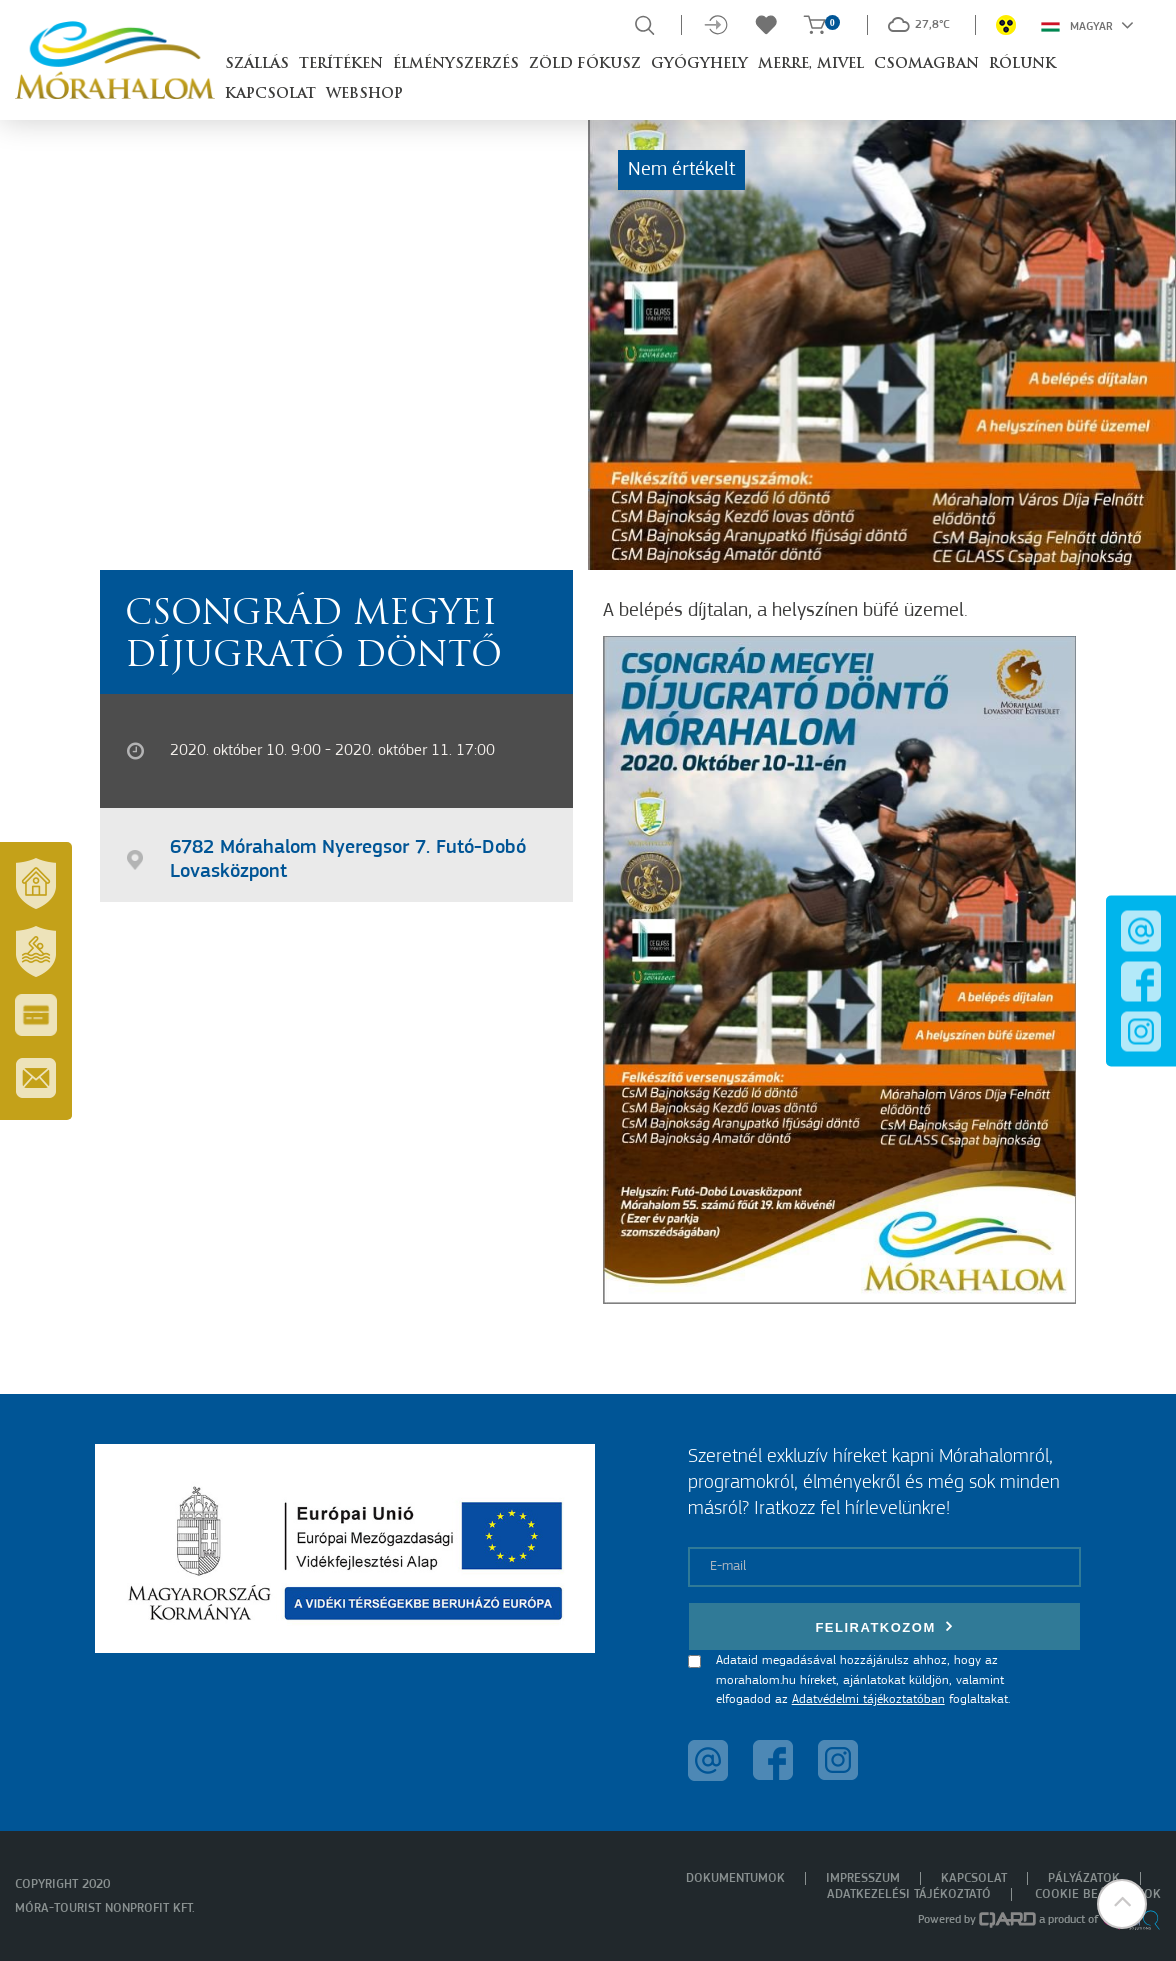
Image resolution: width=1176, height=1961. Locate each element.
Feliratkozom (884, 1626)
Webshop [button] (364, 94)
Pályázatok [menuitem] (1084, 1878)
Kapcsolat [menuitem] (974, 1878)
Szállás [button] (257, 64)
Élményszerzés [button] (456, 64)
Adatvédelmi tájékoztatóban (868, 1699)
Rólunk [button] (1022, 64)
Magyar (1087, 25)
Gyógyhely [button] (699, 64)
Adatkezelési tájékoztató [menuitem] (909, 1894)
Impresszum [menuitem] (863, 1878)
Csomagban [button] (926, 64)
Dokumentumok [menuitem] (735, 1878)
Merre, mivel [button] (811, 64)
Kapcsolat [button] (270, 94)
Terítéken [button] (341, 64)
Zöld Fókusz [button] (585, 64)
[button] (1121, 1906)
